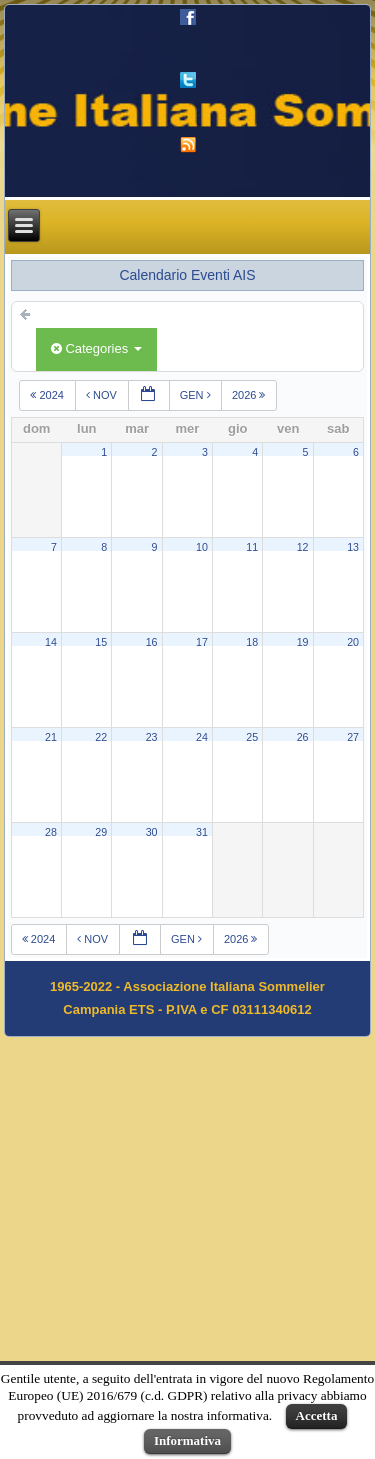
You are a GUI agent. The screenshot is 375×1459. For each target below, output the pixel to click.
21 (51, 737)
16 (152, 642)
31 (202, 832)
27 (353, 737)
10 (202, 547)
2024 (48, 395)
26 (303, 737)
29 (101, 832)
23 (152, 737)
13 (353, 547)
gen (196, 395)
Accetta (317, 1415)
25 (252, 737)
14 (51, 642)
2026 (250, 395)
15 (101, 642)
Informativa (187, 1440)
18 (252, 642)
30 (152, 832)
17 (202, 642)
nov (102, 395)
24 (202, 737)
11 (252, 547)
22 (101, 737)
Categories (96, 348)
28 (51, 832)
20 (353, 642)
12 (303, 547)
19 (303, 642)
